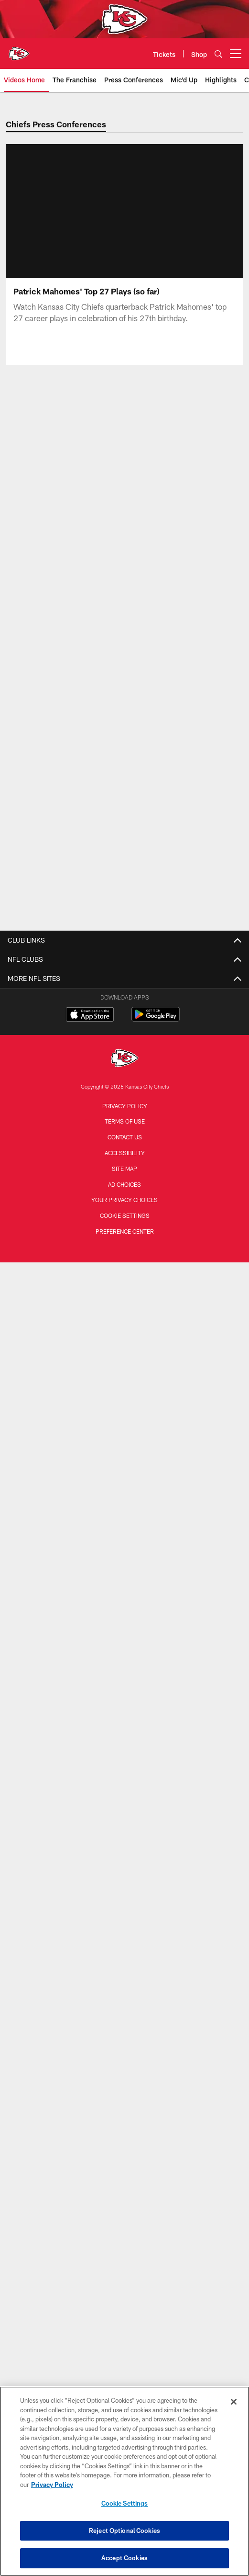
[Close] (233, 2401)
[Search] (218, 53)
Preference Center (125, 1231)
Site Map (124, 1168)
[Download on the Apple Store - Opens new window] (90, 1015)
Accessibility (125, 1152)
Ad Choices (124, 1184)
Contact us (125, 1137)
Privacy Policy (124, 1105)
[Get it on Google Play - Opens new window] (155, 1019)
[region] (124, 2481)
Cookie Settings (125, 1215)
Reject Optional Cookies (124, 2530)
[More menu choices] (235, 53)
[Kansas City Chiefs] (124, 1059)
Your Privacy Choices (124, 1199)
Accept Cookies (124, 2558)
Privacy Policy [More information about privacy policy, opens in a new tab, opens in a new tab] (52, 2484)
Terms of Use (125, 1121)
